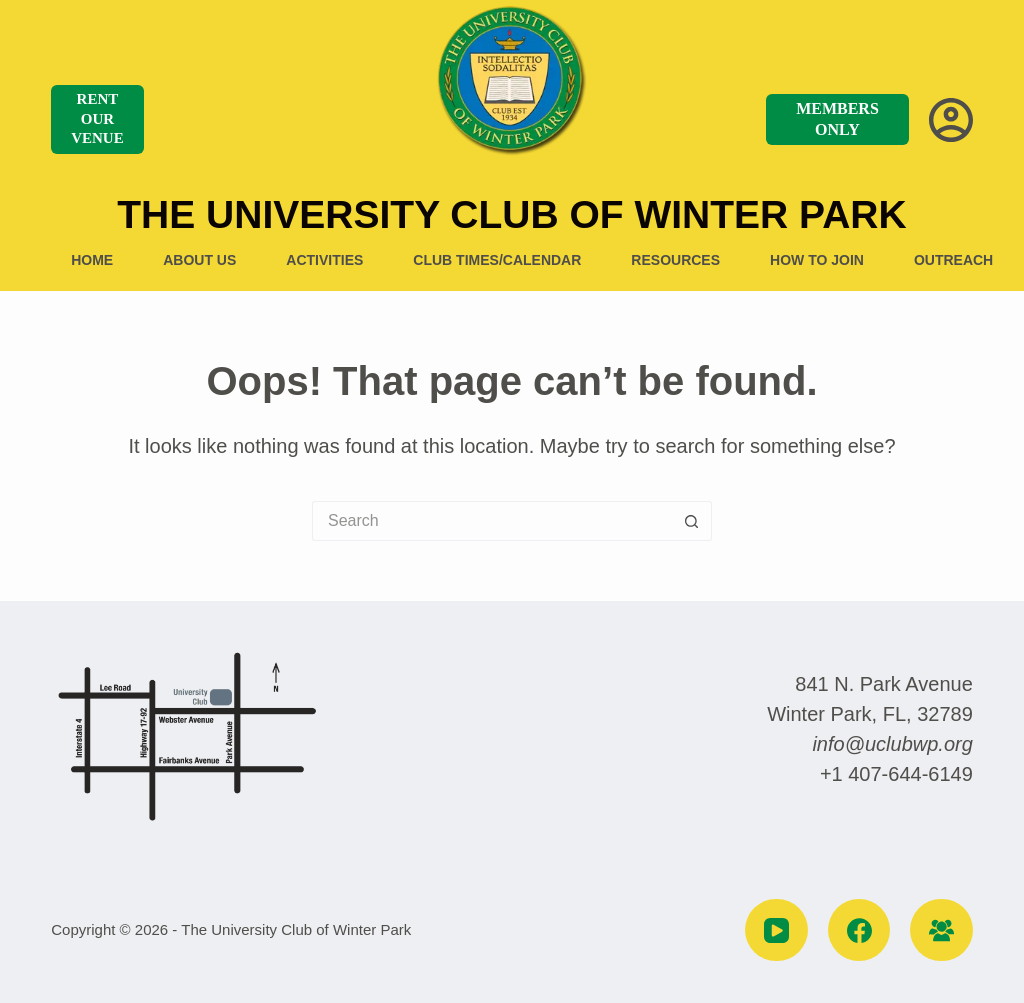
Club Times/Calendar (497, 260)
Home (92, 260)
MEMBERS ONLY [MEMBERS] (837, 119)
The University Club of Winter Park (511, 214)
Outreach (953, 260)
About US (199, 260)
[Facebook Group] (941, 930)
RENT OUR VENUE (97, 118)
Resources (675, 260)
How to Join (817, 260)
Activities (324, 260)
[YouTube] (776, 930)
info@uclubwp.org (892, 744)
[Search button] (692, 521)
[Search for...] (492, 521)
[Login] (951, 120)
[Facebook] (859, 930)
